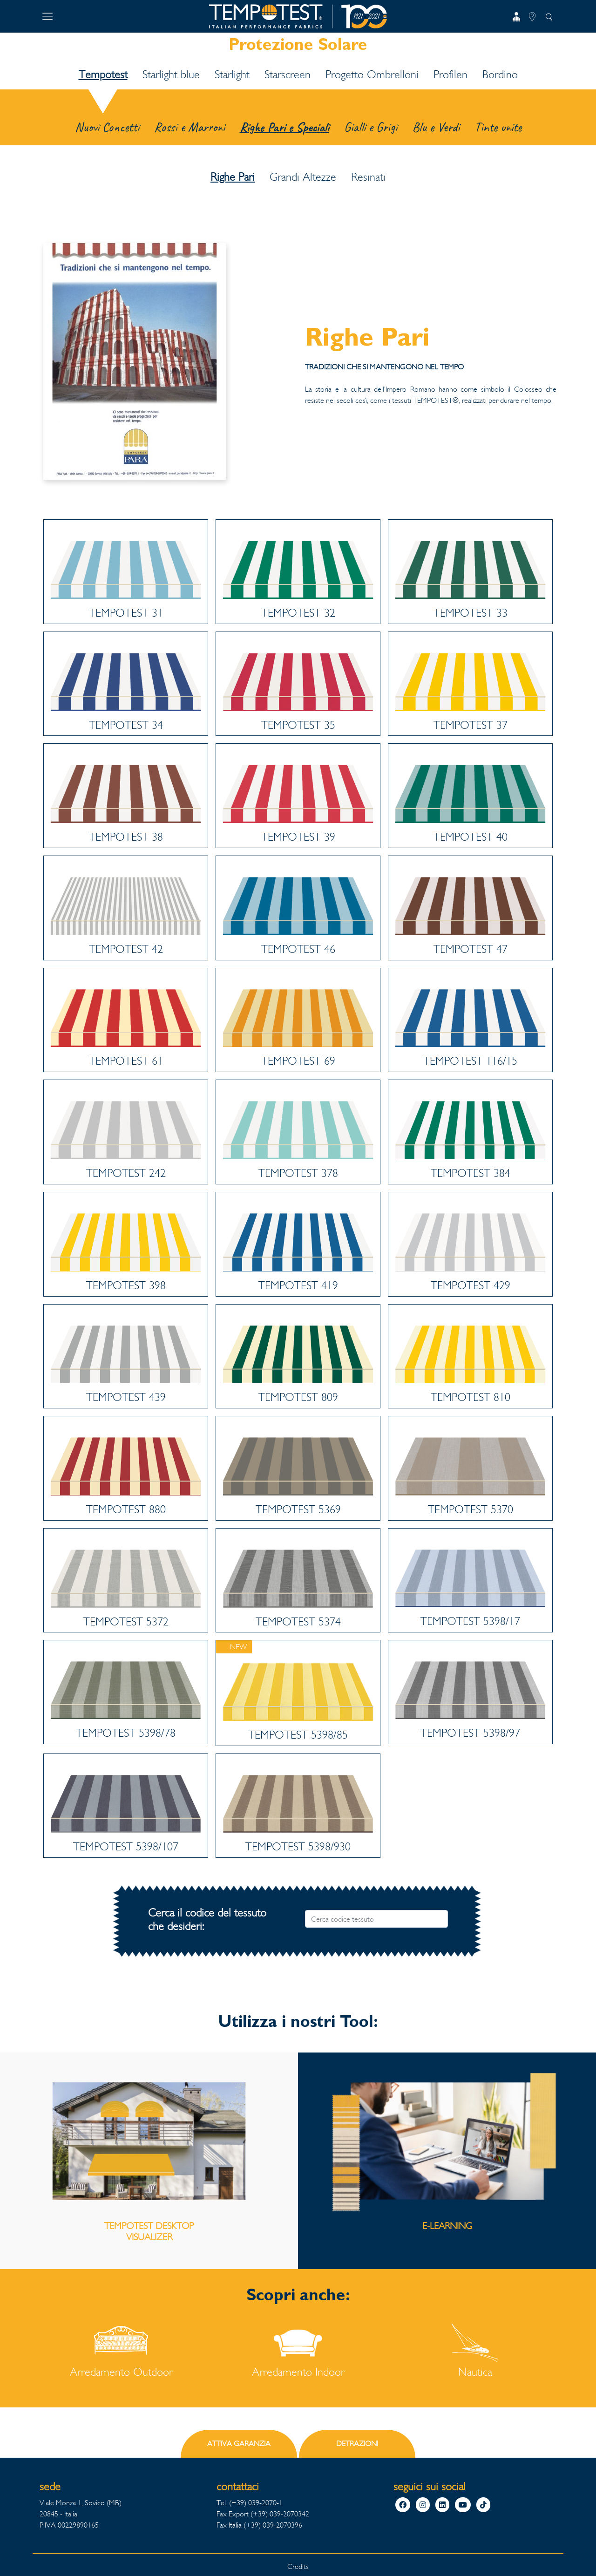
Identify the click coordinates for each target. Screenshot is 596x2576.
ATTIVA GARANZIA (239, 2443)
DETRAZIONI (357, 2443)
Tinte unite (498, 127)
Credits (298, 2566)
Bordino (500, 74)
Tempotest (103, 74)
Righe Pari (232, 177)
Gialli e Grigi (370, 127)
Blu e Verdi (436, 127)
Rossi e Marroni (189, 127)
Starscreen (287, 74)
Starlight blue (171, 74)
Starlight (232, 74)
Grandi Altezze (303, 177)
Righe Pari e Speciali (284, 127)
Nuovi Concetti (107, 127)
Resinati (368, 177)
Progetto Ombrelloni (372, 74)
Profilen (450, 74)
